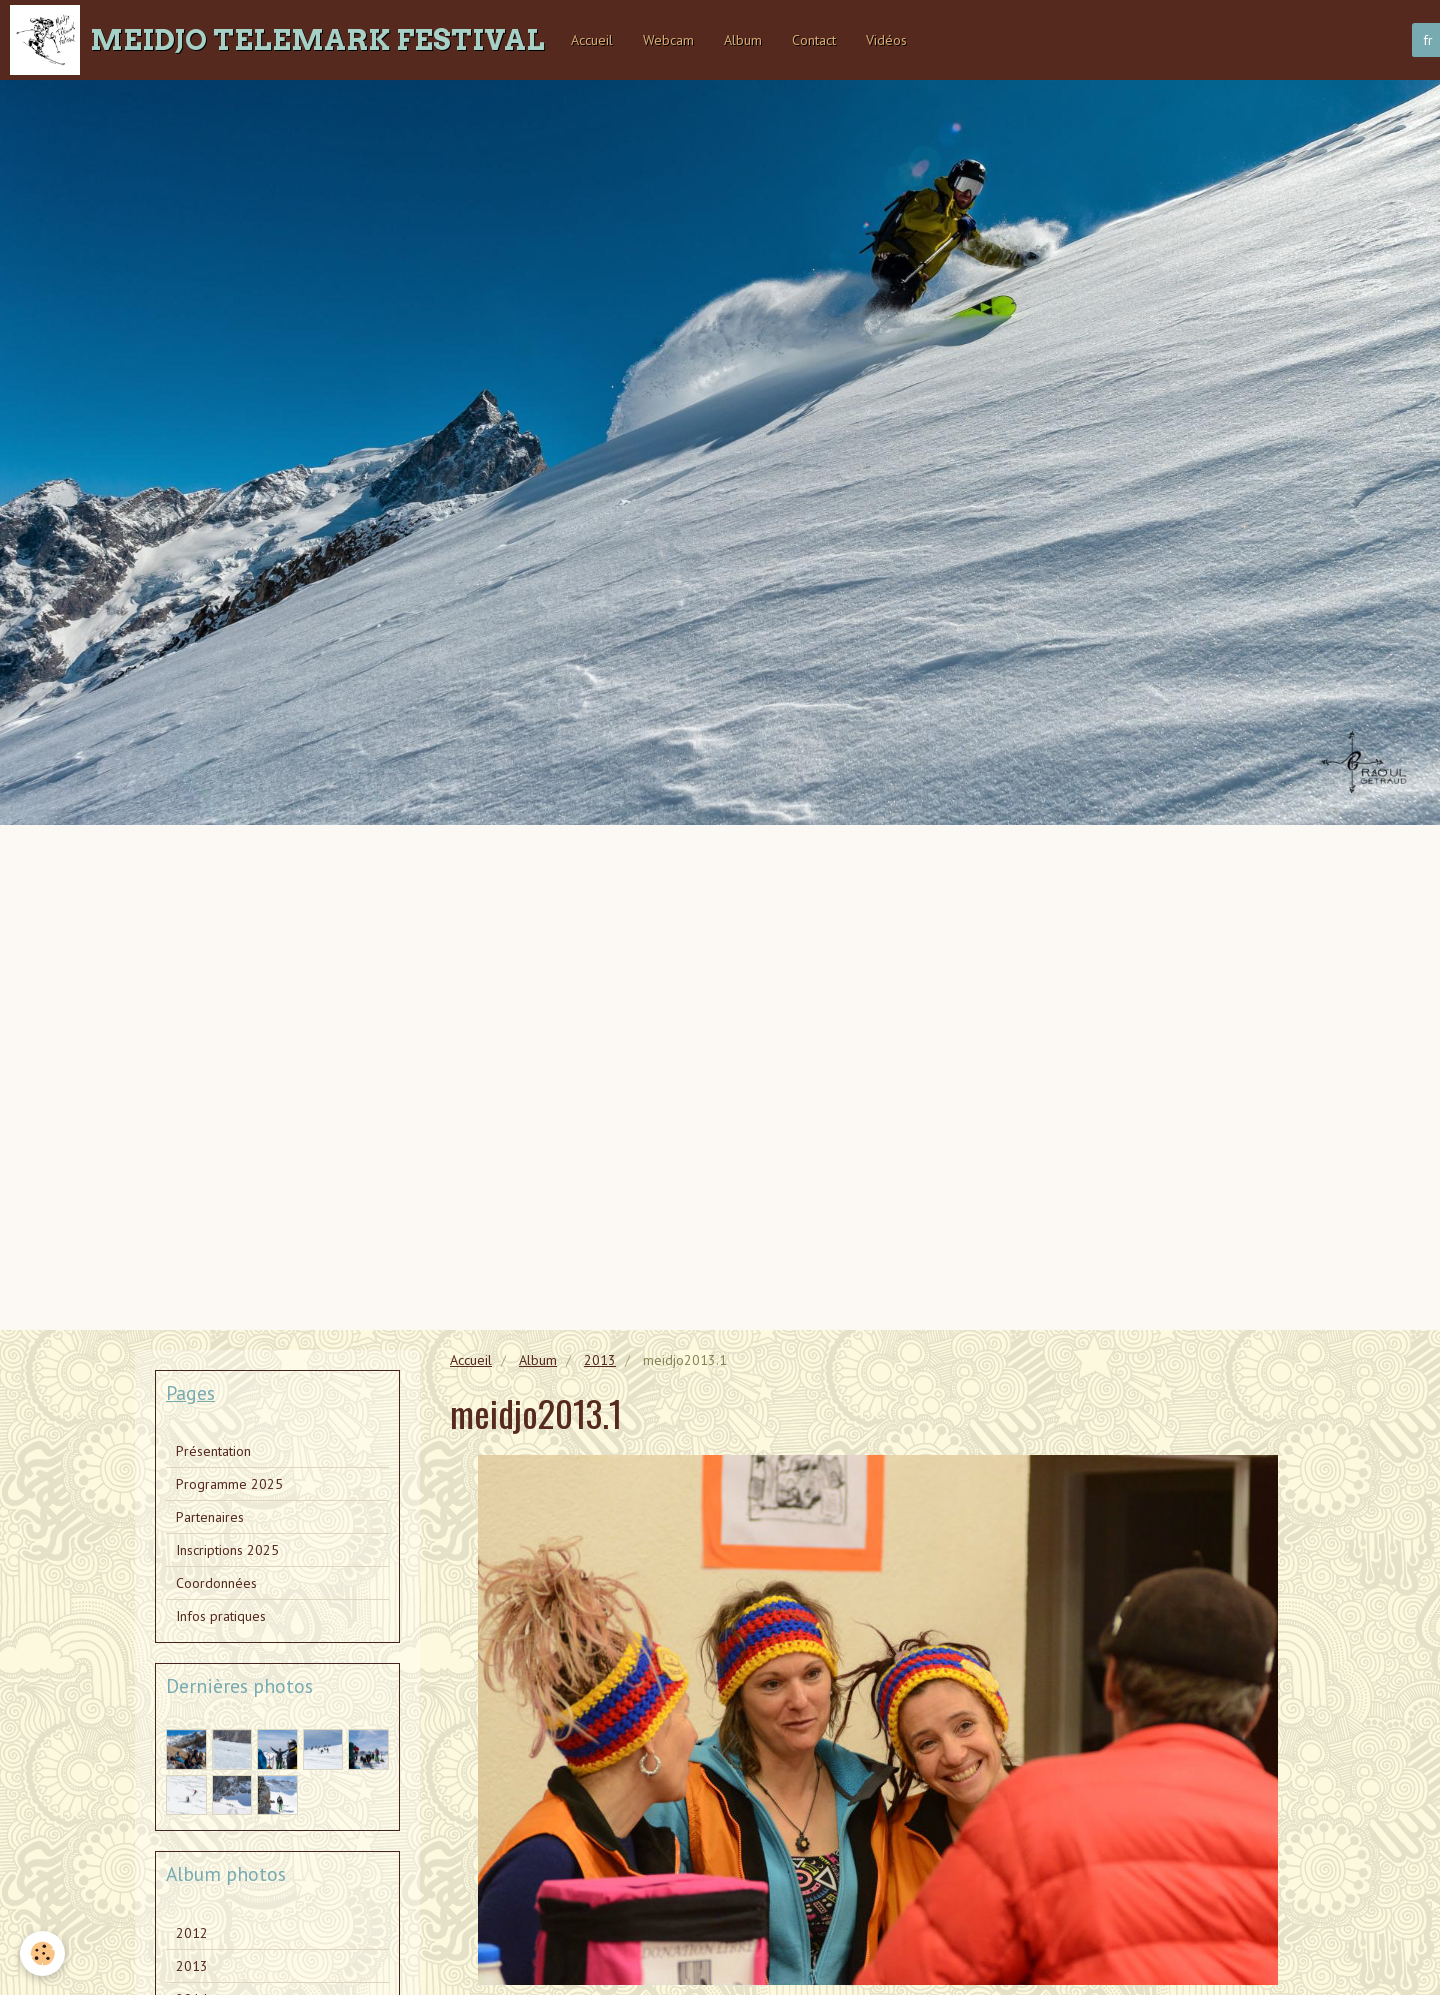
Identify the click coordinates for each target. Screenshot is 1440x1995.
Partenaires (210, 1517)
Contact (814, 40)
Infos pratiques (221, 1616)
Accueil (592, 40)
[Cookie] (42, 1953)
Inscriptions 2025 (227, 1550)
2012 (192, 1933)
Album (743, 40)
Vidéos (886, 40)
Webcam (668, 40)
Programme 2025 (229, 1484)
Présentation (213, 1451)
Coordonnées (216, 1583)
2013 (600, 1360)
